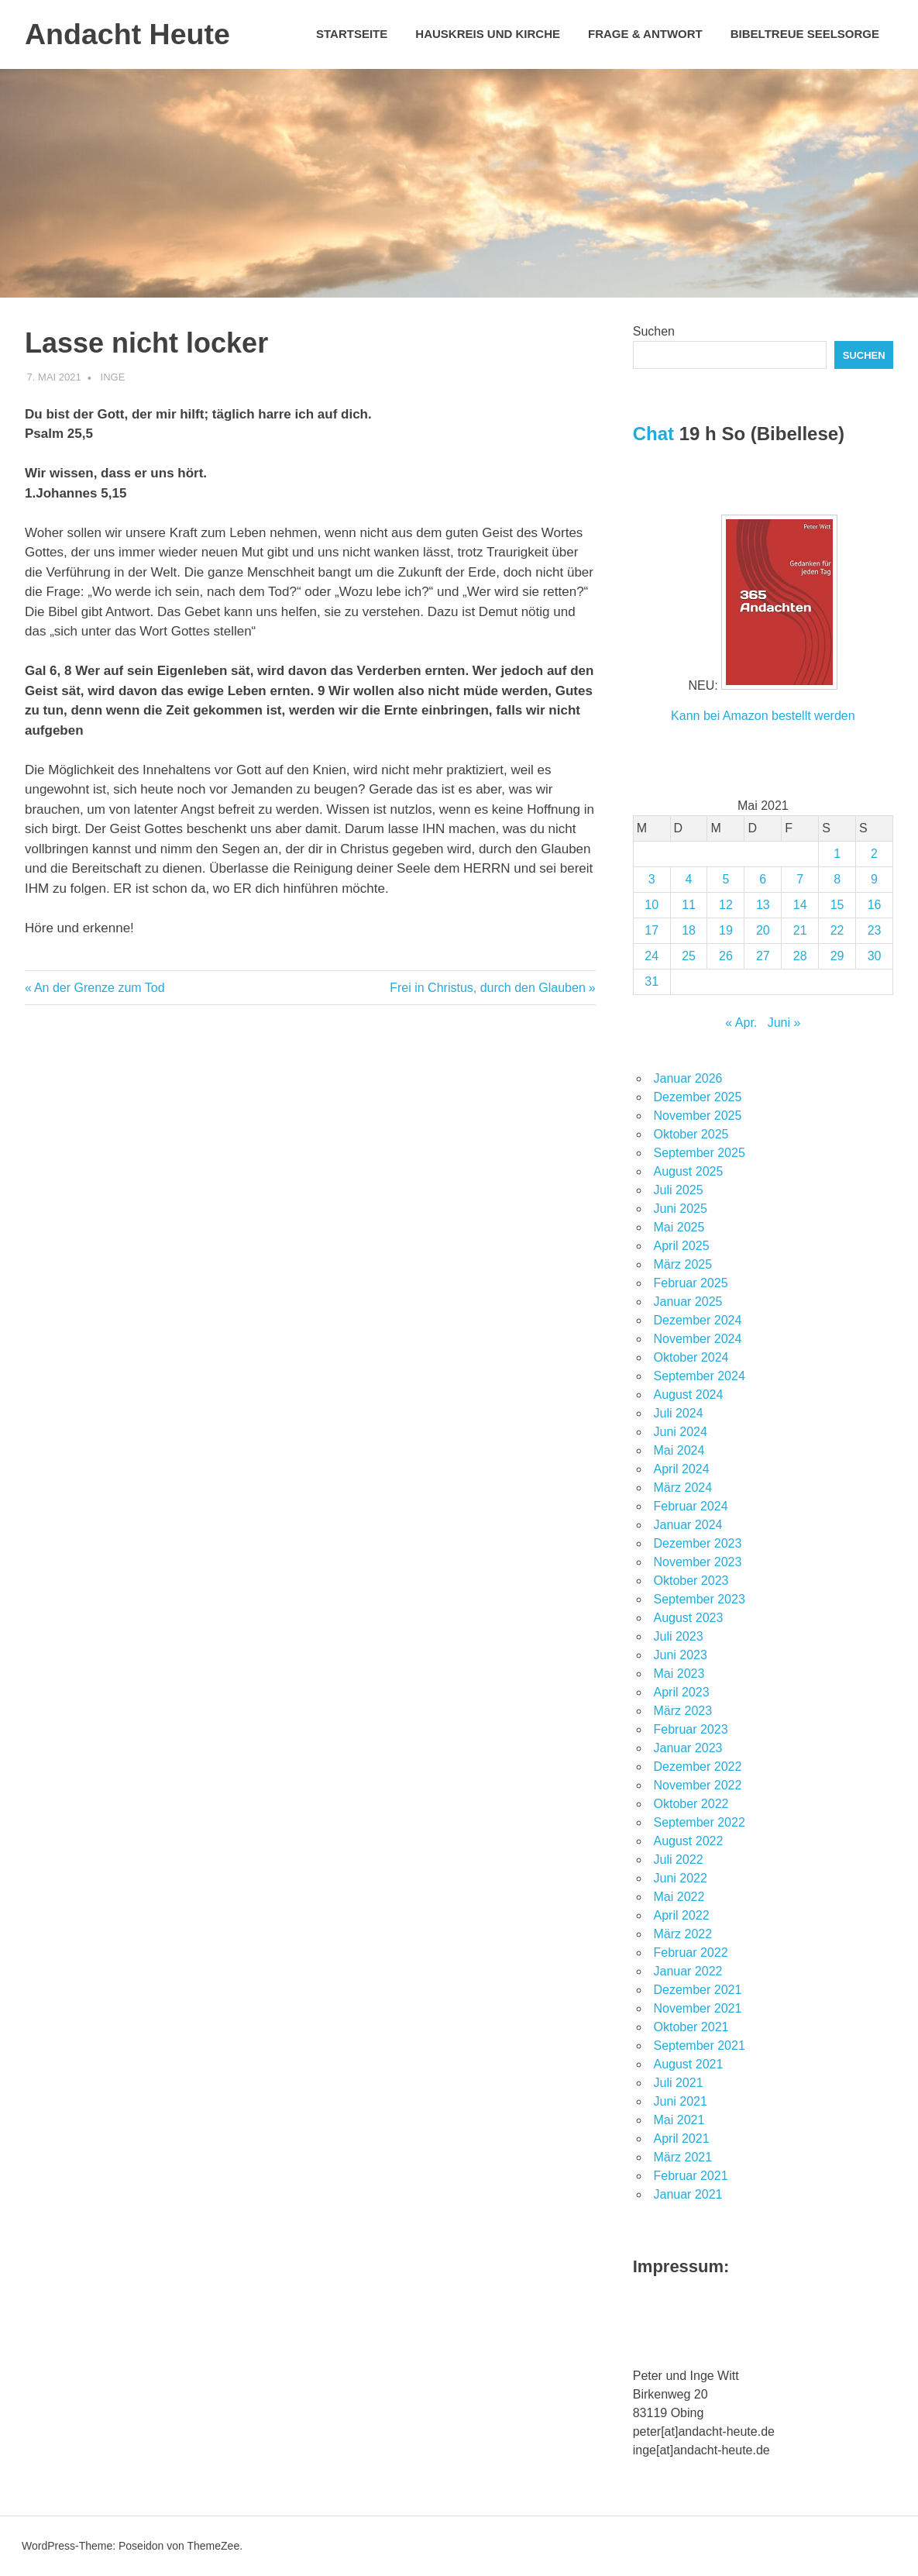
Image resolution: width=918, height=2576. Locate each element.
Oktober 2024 (691, 1357)
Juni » (784, 1022)
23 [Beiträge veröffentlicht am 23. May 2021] (875, 930)
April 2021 (682, 2138)
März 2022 (683, 1934)
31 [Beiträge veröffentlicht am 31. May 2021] (651, 981)
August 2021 (689, 2064)
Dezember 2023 (698, 1543)
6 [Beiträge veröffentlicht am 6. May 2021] (762, 879)
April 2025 (682, 1245)
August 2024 (689, 1394)
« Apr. (741, 1022)
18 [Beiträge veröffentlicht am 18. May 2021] (689, 930)
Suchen (654, 331)
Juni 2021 (680, 2101)
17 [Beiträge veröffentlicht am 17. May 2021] (651, 930)
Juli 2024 (678, 1413)
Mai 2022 (679, 1896)
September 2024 (699, 1376)
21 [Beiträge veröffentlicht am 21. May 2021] (800, 930)
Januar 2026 (688, 1078)
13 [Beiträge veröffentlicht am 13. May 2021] (763, 904)
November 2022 (698, 1785)
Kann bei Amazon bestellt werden (762, 715)
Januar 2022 (688, 1971)
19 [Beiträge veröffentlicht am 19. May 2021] (726, 930)
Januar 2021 (688, 2194)
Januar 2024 (688, 1524)
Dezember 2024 (698, 1320)
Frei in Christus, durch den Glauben (488, 987)
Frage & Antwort (645, 33)
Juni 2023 (680, 1655)
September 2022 (699, 1822)
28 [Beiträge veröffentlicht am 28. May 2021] (800, 956)
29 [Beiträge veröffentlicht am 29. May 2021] (837, 956)
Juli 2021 (678, 2082)
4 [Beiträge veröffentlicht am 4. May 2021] (689, 879)
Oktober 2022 (691, 1803)
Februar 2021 (691, 2175)
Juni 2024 (680, 1431)
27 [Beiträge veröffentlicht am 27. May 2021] (763, 956)
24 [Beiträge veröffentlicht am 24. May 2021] (651, 956)
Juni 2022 (680, 1878)
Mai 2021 (679, 2120)
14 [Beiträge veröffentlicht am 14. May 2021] (800, 904)
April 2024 (682, 1469)
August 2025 (689, 1171)
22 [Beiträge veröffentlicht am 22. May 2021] (837, 930)
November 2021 (698, 2008)
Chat (653, 433)
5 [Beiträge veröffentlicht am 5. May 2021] (725, 879)
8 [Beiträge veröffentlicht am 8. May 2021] (837, 879)
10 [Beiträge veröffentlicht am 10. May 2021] (651, 904)
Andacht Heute (128, 34)
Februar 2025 (691, 1283)
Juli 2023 (678, 1636)
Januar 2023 (688, 1748)
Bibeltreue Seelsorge (805, 33)
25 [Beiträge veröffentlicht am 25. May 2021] (689, 956)
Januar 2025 (688, 1301)
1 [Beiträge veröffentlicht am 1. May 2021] (837, 853)
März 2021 (683, 2157)
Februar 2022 (691, 1952)
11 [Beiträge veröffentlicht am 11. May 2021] (689, 904)
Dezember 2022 (698, 1766)
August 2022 (689, 1841)
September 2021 (699, 2045)
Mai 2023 (679, 1673)
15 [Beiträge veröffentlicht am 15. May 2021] (837, 904)
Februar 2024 (691, 1506)
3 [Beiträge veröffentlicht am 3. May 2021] (651, 879)
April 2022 (682, 1915)
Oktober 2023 (691, 1580)
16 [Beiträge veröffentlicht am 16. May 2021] (875, 904)
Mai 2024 (679, 1450)
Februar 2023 (691, 1729)
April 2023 (682, 1692)
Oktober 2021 (691, 2027)
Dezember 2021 (698, 1989)
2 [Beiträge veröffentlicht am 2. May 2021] (874, 853)
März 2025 (683, 1264)
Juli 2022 (678, 1859)
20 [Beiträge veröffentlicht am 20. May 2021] (763, 930)
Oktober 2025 (691, 1134)
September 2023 (699, 1599)
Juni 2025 (680, 1208)
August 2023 (689, 1617)
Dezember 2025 (698, 1097)
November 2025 (698, 1115)
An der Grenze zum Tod (99, 987)
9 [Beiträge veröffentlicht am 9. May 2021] (874, 879)
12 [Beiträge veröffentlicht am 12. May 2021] (726, 904)
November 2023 (698, 1562)
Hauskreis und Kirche (487, 33)
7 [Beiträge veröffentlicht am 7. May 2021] (799, 879)
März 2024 (683, 1487)
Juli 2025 (678, 1190)
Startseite (351, 33)
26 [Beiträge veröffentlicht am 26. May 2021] (726, 956)
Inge (113, 377)
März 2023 (683, 1710)
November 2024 (698, 1338)
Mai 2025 (679, 1227)
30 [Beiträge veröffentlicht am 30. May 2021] (875, 956)
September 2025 (699, 1152)
